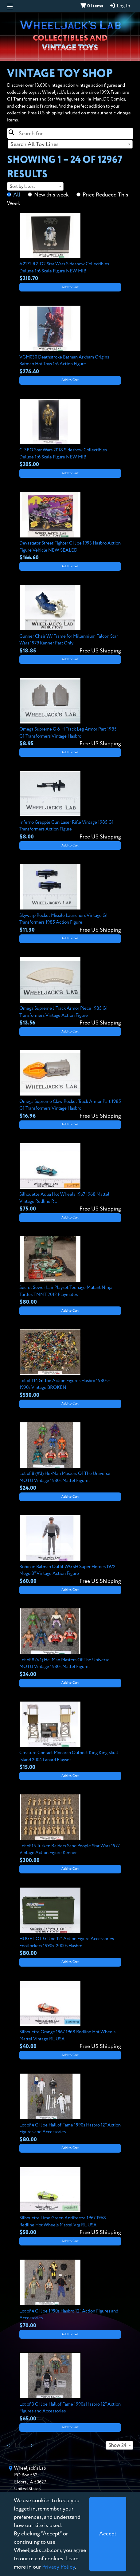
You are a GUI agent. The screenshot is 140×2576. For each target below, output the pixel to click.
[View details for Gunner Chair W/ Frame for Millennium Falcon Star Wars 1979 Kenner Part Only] (70, 620)
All (16, 195)
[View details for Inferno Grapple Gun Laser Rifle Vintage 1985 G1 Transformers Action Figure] (70, 806)
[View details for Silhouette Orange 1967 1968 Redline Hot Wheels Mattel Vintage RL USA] (70, 2015)
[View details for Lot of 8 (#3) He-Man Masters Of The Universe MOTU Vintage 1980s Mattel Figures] (70, 1457)
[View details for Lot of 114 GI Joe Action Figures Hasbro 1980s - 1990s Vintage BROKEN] (70, 1364)
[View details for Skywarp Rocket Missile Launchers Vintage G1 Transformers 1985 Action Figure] (70, 899)
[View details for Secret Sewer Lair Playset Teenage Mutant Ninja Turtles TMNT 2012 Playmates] (70, 1271)
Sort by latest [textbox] (22, 186)
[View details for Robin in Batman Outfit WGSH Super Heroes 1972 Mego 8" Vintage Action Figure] (70, 1550)
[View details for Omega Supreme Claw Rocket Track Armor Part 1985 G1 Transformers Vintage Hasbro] (70, 1085)
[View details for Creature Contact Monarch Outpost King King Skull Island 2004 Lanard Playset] (70, 1736)
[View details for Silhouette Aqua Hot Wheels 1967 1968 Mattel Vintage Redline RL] (70, 1178)
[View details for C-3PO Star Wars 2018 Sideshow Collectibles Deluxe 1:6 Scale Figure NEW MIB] (70, 433)
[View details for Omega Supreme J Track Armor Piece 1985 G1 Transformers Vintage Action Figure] (70, 992)
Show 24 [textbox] (117, 2445)
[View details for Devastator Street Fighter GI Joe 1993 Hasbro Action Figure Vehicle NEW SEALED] (70, 527)
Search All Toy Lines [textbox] (34, 144)
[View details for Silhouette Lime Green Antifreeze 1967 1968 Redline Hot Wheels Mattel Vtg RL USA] (70, 2201)
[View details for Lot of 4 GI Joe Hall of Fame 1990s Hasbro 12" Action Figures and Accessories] (70, 2108)
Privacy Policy (58, 2567)
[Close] (107, 2534)
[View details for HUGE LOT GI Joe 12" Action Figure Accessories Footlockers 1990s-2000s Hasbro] (70, 1922)
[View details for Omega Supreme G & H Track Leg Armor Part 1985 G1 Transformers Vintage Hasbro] (70, 713)
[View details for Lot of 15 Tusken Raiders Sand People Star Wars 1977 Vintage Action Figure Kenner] (70, 1829)
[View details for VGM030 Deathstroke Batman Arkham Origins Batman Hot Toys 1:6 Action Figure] (70, 340)
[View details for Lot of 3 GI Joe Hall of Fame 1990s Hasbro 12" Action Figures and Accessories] (70, 2387)
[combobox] (70, 144)
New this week (51, 195)
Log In (119, 6)
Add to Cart (70, 287)
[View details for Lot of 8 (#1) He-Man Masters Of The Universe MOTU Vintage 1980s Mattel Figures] (70, 1643)
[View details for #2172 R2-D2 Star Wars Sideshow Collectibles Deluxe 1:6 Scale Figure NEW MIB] (70, 247)
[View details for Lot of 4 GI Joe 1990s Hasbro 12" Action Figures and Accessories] (70, 2294)
